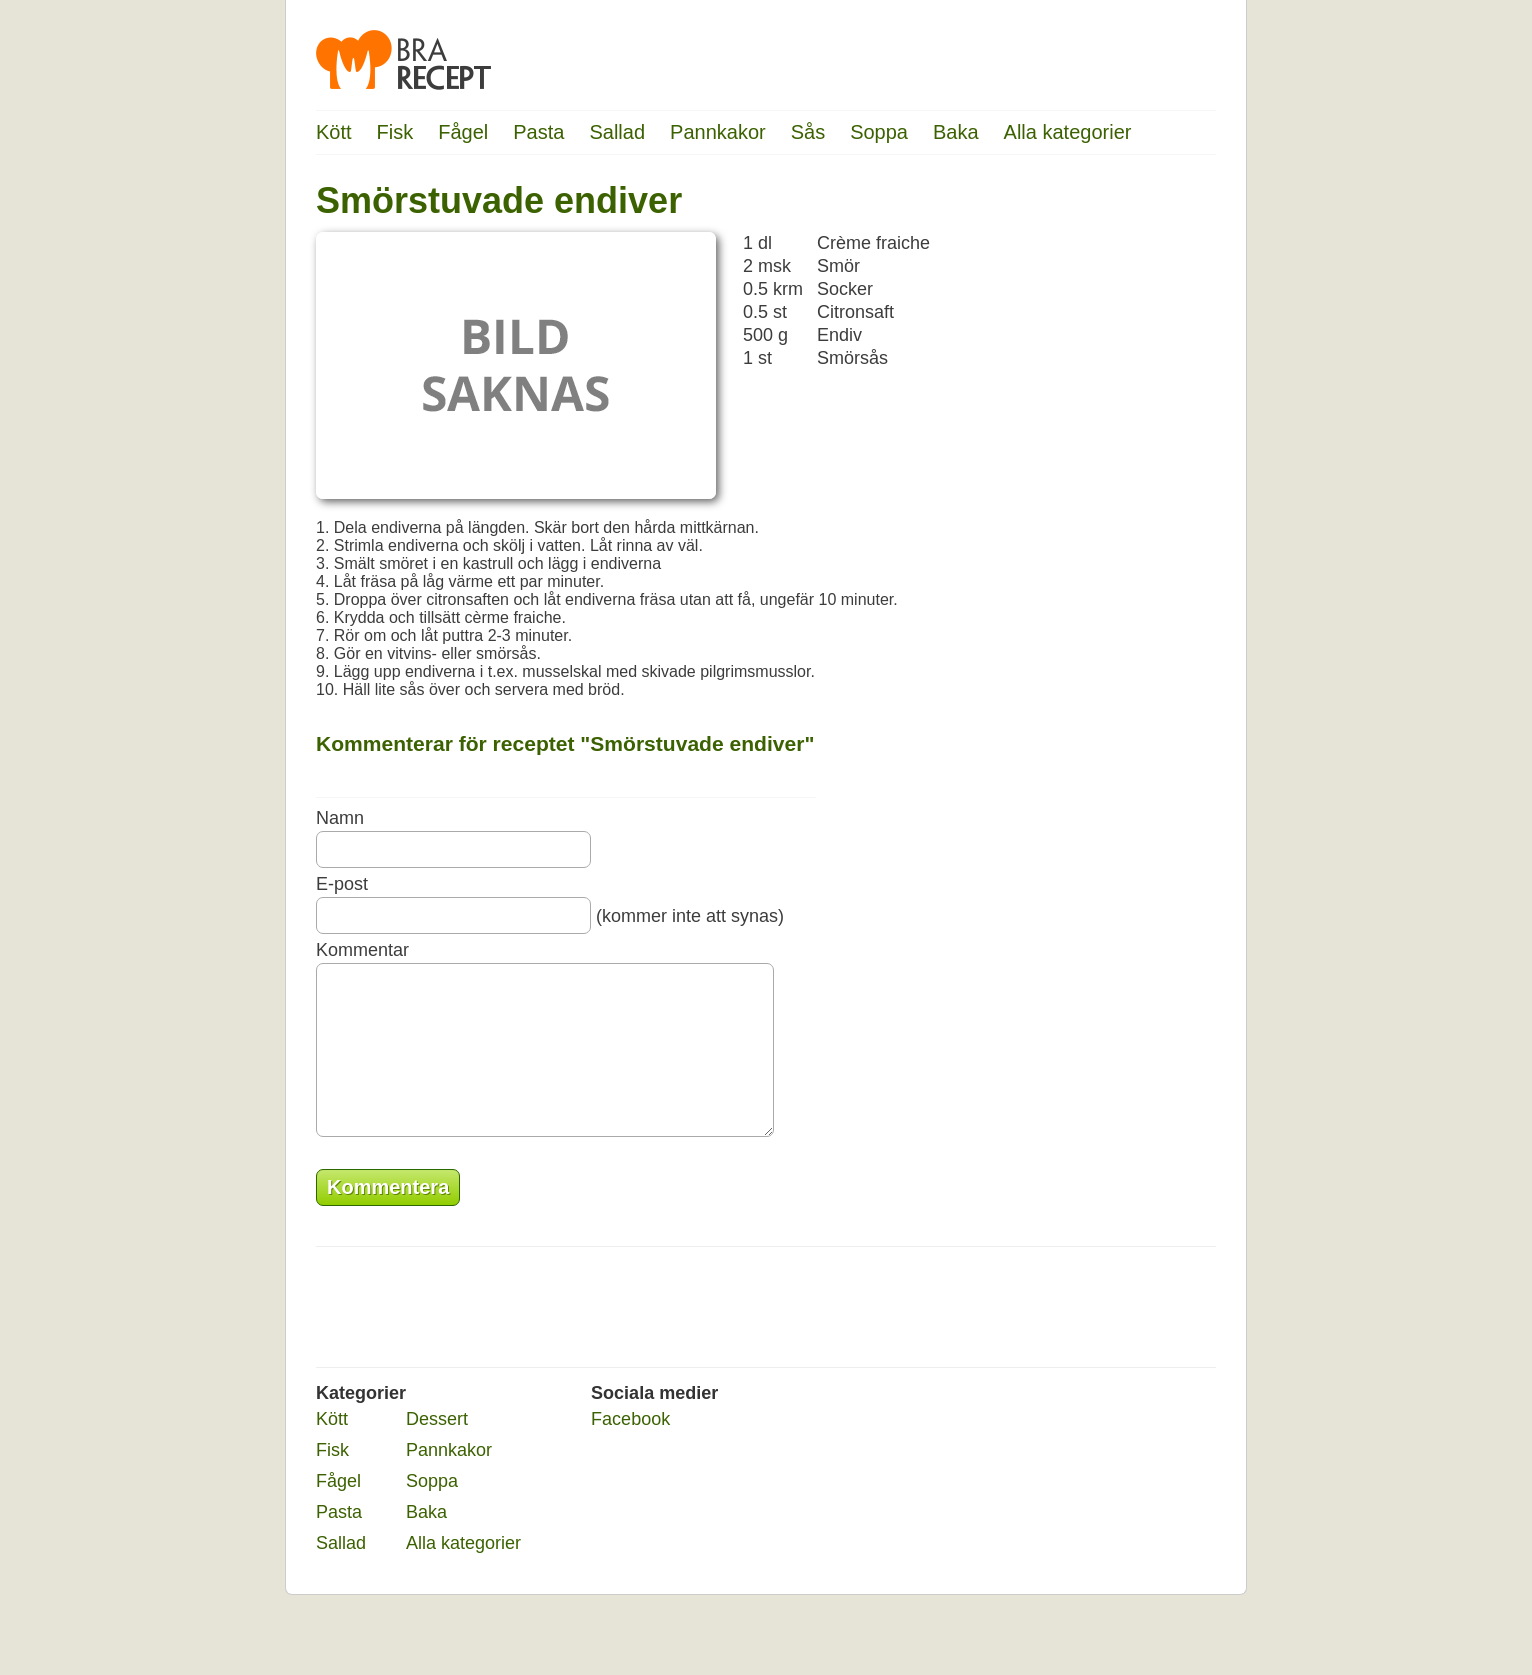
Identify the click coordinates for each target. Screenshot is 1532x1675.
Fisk (395, 132)
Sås (808, 132)
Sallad (617, 132)
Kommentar (362, 950)
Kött (334, 132)
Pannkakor (718, 132)
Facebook (630, 1449)
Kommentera (388, 1217)
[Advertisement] (1136, 485)
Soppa (879, 132)
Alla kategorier (1068, 132)
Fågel (463, 132)
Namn (340, 818)
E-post (342, 884)
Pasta (538, 132)
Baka (956, 132)
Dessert (437, 1449)
